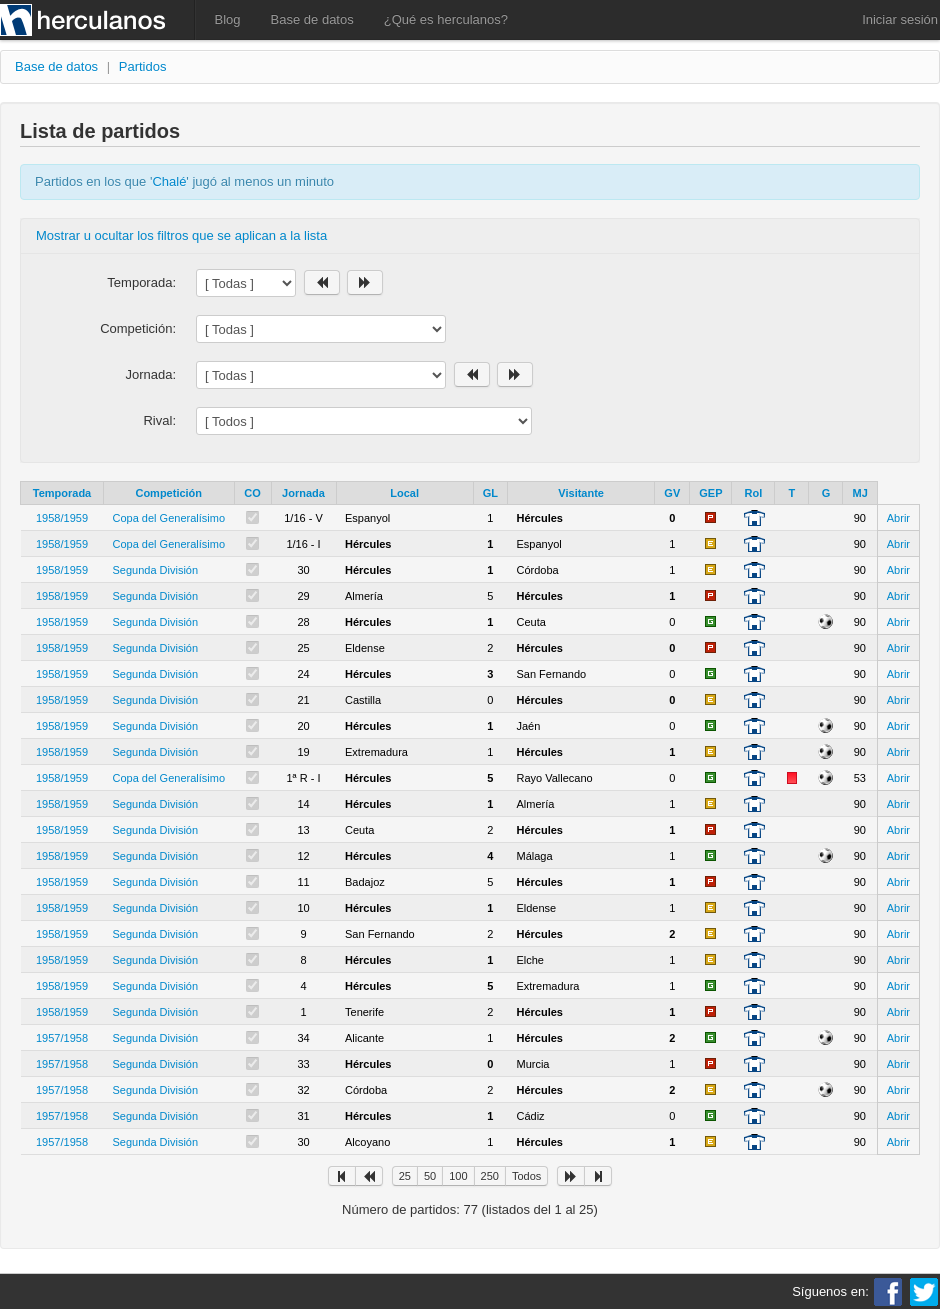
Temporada (62, 493)
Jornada (303, 493)
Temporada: (141, 282)
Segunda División (156, 570)
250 (490, 1176)
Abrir (898, 518)
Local (404, 493)
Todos (526, 1176)
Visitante (581, 493)
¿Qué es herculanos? (446, 19)
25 (405, 1176)
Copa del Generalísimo (169, 518)
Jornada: (150, 374)
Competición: (138, 328)
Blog (228, 19)
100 (458, 1176)
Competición (168, 493)
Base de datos (312, 19)
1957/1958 (62, 1038)
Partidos (143, 66)
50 (430, 1176)
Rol (754, 493)
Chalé (169, 181)
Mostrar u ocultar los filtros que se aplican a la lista (181, 235)
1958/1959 (62, 518)
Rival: (159, 420)
